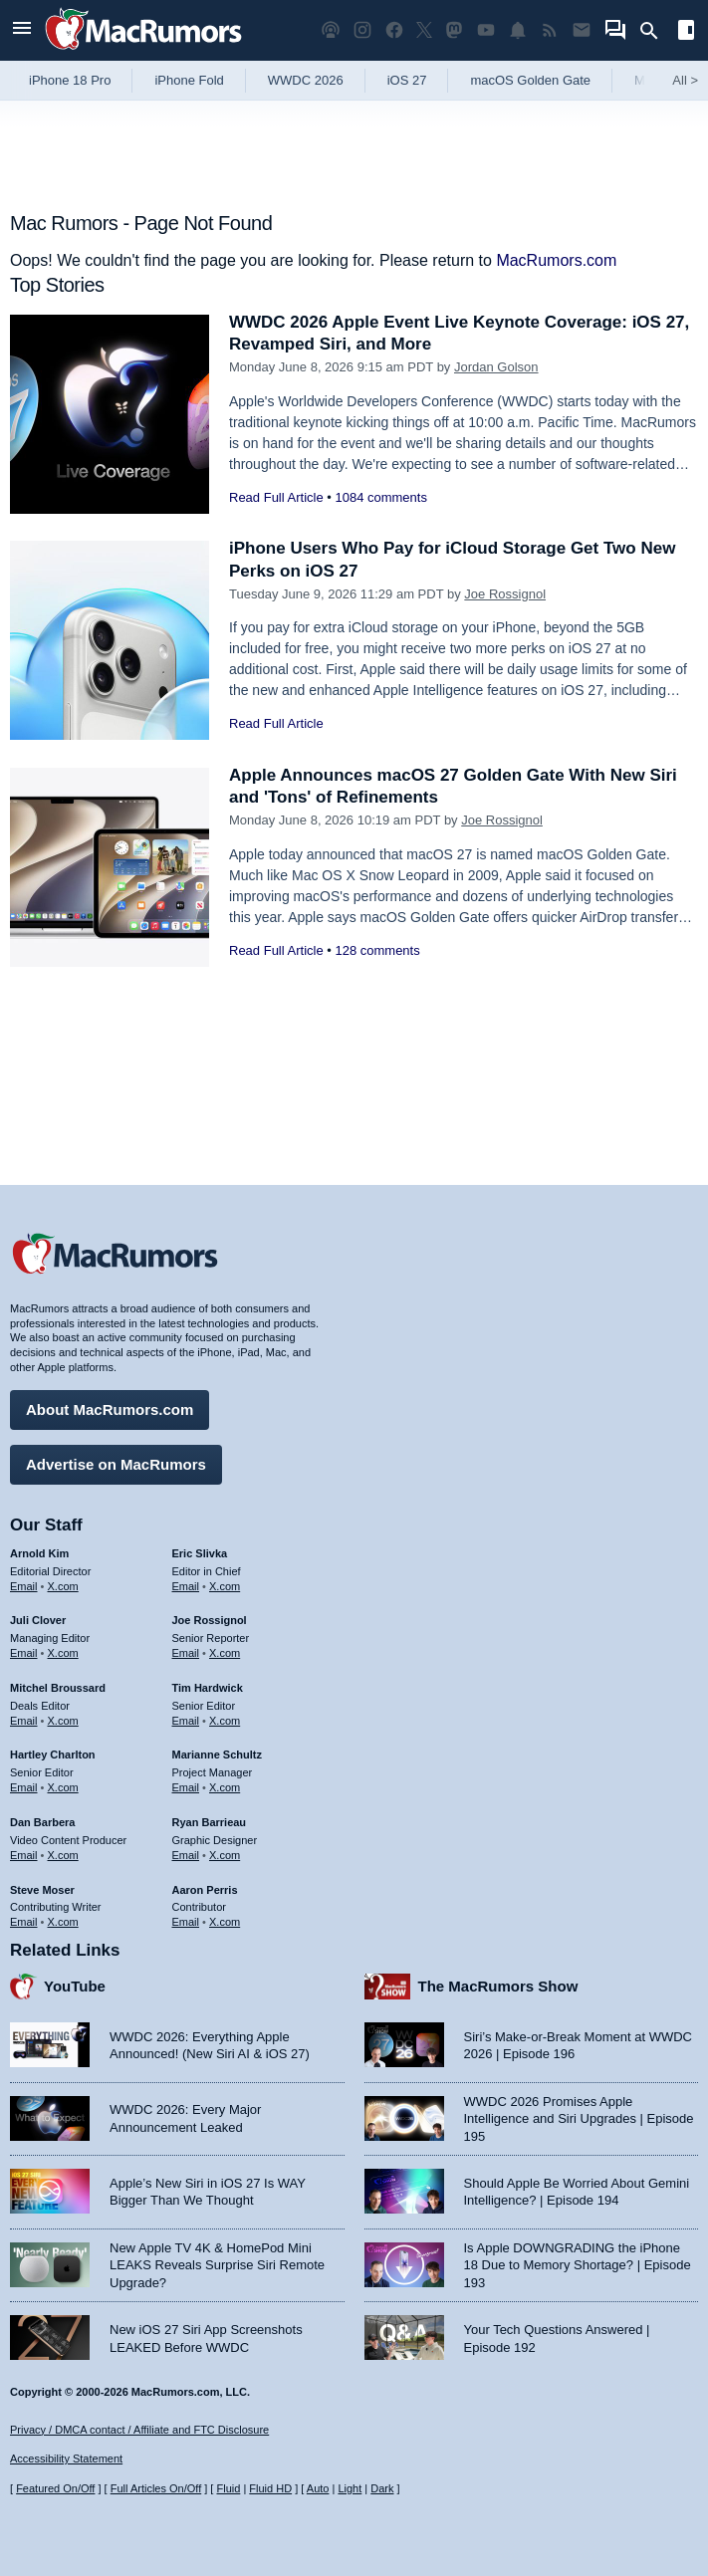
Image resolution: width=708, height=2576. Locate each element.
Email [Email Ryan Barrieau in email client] (186, 1855)
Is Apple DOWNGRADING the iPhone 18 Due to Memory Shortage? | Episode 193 (577, 2265)
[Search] (655, 31)
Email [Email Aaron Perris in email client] (186, 1922)
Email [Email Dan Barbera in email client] (24, 1855)
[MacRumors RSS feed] (550, 30)
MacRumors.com (556, 260)
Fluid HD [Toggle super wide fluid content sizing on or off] (270, 2488)
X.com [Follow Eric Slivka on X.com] (224, 1586)
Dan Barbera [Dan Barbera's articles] (42, 1822)
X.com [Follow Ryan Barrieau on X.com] (224, 1855)
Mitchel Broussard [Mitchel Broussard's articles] (58, 1688)
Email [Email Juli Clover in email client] (24, 1653)
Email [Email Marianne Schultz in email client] (186, 1787)
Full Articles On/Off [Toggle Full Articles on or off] (156, 2488)
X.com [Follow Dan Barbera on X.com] (63, 1855)
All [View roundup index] (685, 80)
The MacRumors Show (498, 1986)
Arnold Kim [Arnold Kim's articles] (39, 1553)
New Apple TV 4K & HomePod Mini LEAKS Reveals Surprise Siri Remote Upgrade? (217, 2265)
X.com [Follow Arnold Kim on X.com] (63, 1586)
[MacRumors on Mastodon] (454, 30)
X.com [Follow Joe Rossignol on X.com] (224, 1653)
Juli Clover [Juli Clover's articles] (38, 1620)
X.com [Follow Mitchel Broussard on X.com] (63, 1721)
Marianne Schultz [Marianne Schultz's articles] (217, 1754)
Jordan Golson (496, 366)
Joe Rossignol (505, 593)
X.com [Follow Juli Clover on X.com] (63, 1653)
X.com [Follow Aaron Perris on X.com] (224, 1922)
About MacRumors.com (109, 1409)
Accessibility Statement (66, 2458)
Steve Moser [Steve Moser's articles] (42, 1890)
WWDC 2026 (306, 80)
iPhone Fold (188, 80)
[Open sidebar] (686, 32)
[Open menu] (22, 30)
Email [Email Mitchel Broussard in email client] (24, 1721)
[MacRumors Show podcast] (331, 30)
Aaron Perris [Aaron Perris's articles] (205, 1890)
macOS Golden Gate (530, 80)
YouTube (75, 1986)
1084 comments (381, 497)
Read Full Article (276, 497)
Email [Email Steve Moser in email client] (24, 1922)
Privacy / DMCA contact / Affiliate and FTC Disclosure (139, 2430)
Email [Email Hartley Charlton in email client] (24, 1787)
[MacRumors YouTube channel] (486, 30)
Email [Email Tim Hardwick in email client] (186, 1721)
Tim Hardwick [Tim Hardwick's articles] (207, 1688)
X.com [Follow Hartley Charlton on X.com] (63, 1787)
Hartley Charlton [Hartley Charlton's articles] (53, 1754)
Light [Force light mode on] (349, 2488)
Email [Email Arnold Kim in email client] (24, 1586)
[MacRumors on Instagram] (362, 30)
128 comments (377, 950)
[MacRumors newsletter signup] (581, 30)
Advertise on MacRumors (116, 1464)
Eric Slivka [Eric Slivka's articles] (200, 1553)
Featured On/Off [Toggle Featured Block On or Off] (55, 2488)
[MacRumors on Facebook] (394, 30)
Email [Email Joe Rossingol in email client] (186, 1653)
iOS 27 (407, 80)
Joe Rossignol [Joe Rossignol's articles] (209, 1620)
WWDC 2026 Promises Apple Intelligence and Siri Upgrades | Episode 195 (579, 2119)
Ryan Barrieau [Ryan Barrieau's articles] (209, 1822)
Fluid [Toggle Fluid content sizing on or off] (228, 2488)
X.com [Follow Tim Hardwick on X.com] (224, 1721)
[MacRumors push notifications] (518, 30)
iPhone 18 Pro (70, 80)
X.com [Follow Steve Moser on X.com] (63, 1922)
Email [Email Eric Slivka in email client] (186, 1586)
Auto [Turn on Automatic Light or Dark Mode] (318, 2488)
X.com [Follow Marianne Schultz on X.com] (224, 1787)
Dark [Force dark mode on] (381, 2488)
